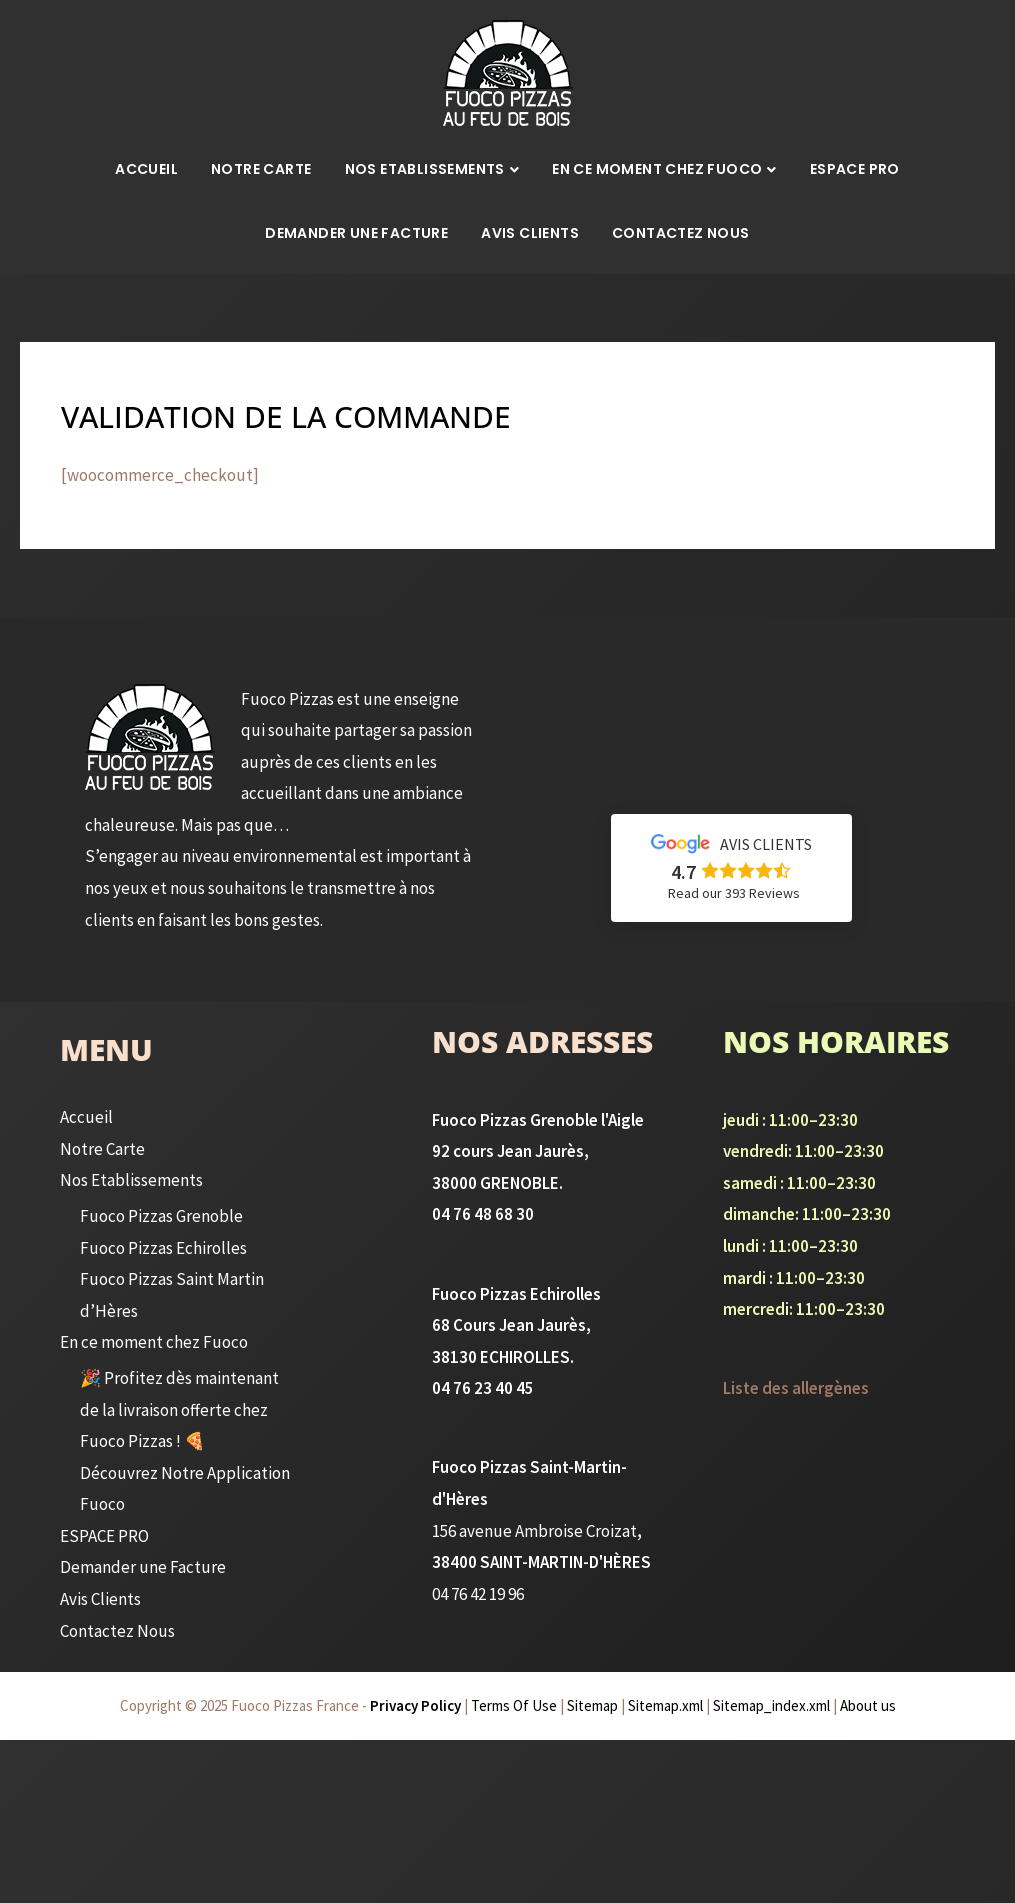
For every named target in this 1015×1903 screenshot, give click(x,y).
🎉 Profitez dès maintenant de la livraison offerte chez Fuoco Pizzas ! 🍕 (177, 1409)
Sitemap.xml (665, 1705)
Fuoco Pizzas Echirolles (161, 1248)
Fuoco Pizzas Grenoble (159, 1216)
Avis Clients (530, 233)
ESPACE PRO (855, 169)
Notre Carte (261, 169)
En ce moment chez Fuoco (657, 169)
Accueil (146, 169)
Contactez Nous (681, 233)
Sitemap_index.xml (771, 1705)
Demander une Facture (356, 233)
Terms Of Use (514, 1705)
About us (868, 1705)
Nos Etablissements (425, 169)
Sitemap (592, 1705)
